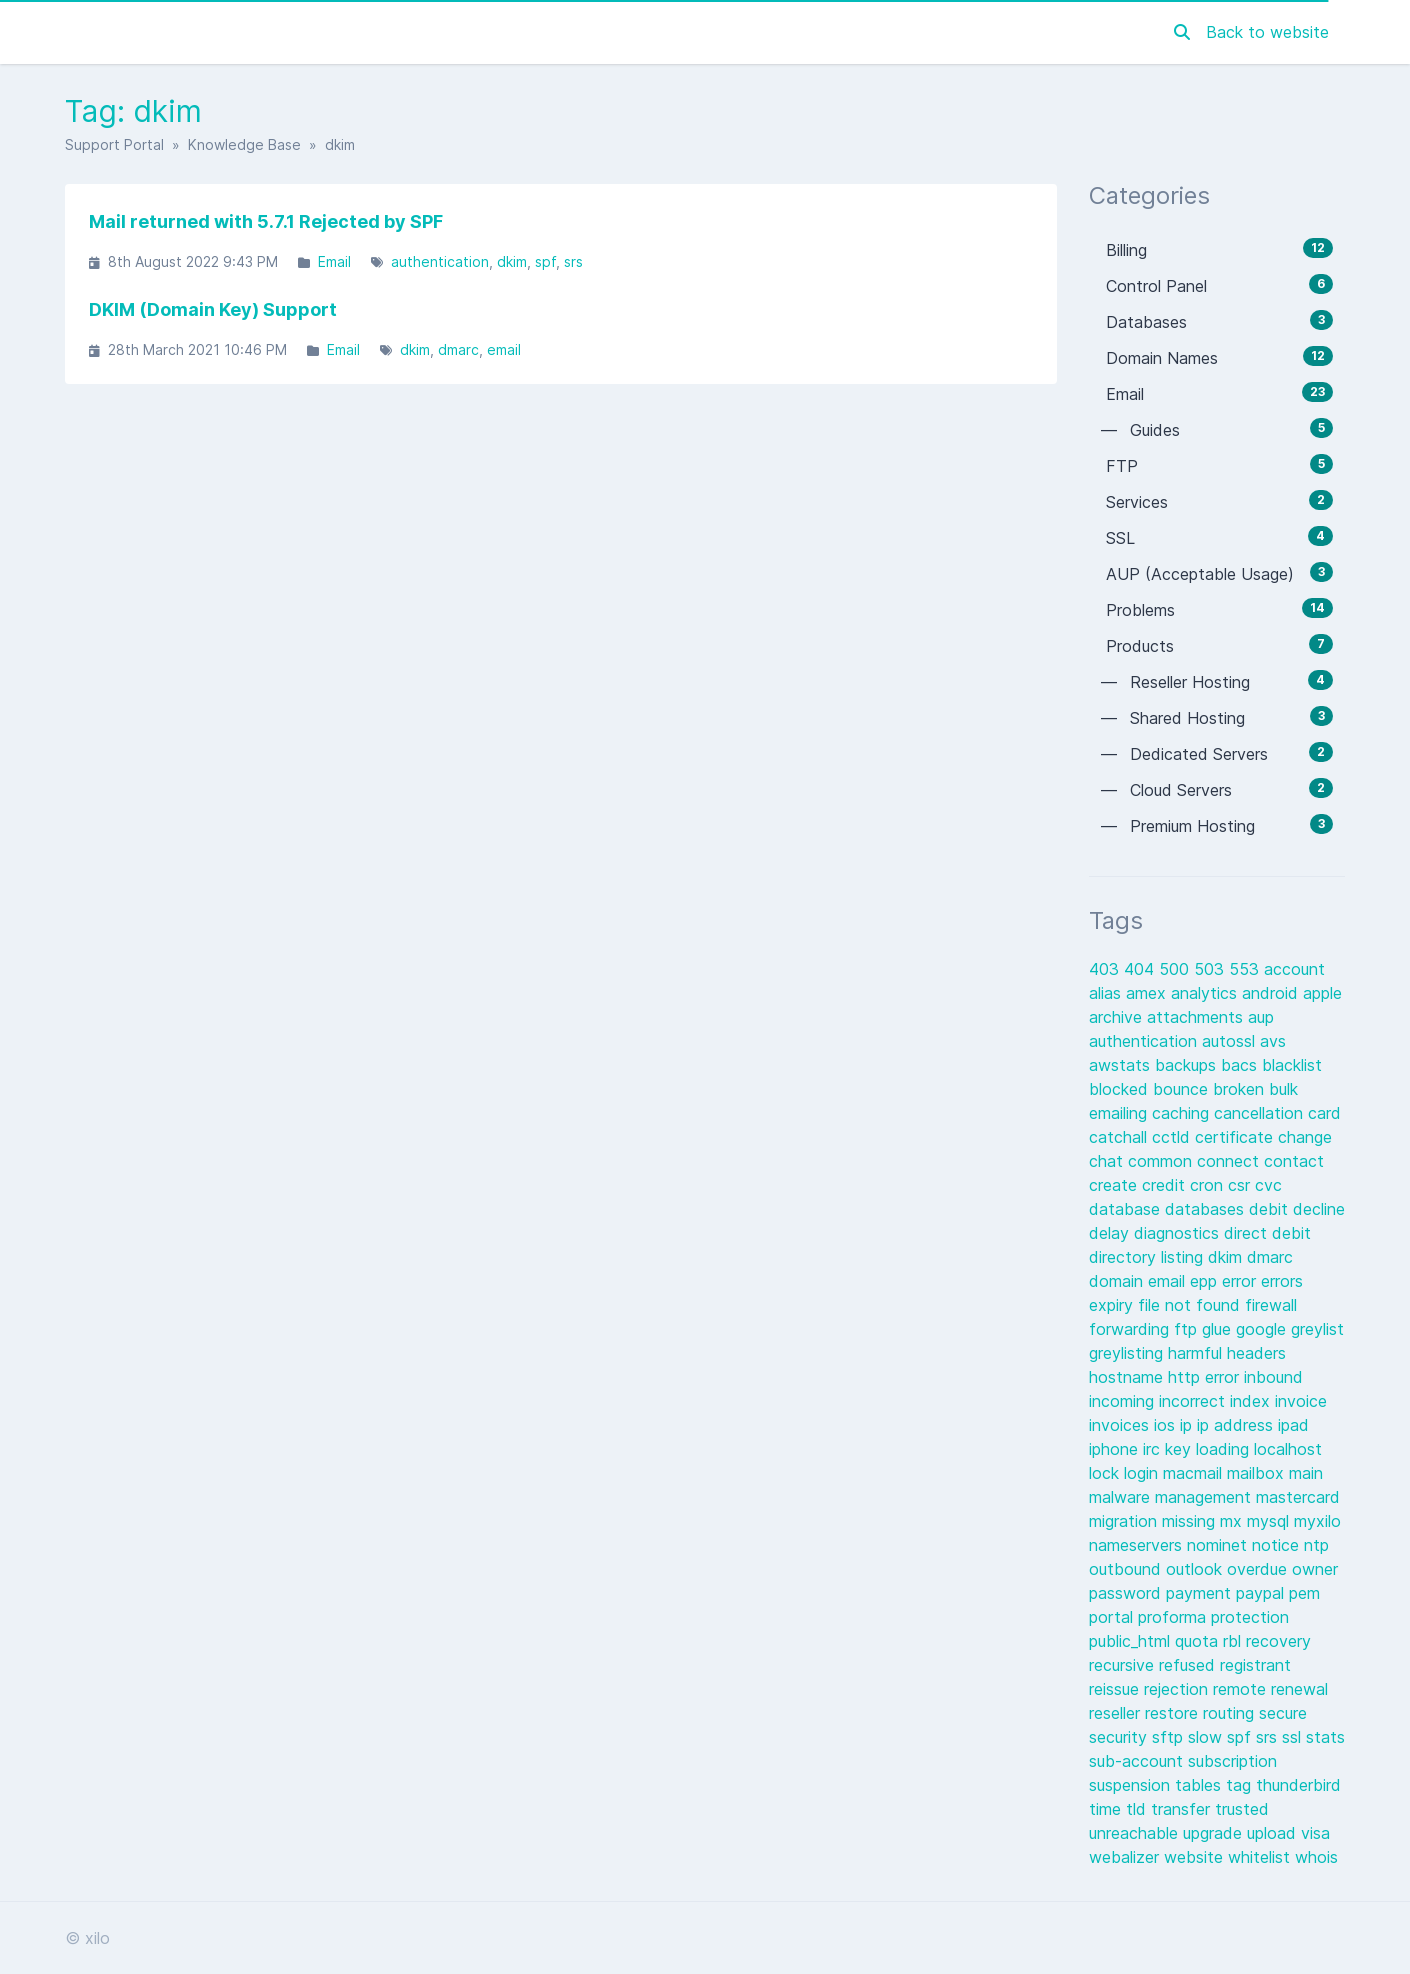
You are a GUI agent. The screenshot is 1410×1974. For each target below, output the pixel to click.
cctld (1173, 1137)
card (1324, 1113)
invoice (1301, 1401)
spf (545, 261)
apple (1322, 993)
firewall (1271, 1305)
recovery (1278, 1641)
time (1107, 1809)
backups (1188, 1065)
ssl (1294, 1737)
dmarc (458, 349)
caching (1183, 1113)
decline (1319, 1209)
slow (1207, 1737)
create (1115, 1185)
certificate (1236, 1137)
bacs (1241, 1065)
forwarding (1131, 1329)
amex (1148, 993)
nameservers (1138, 1545)
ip (1188, 1425)
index (1252, 1401)
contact (1294, 1161)
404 (1141, 969)
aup (1261, 1017)
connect (1230, 1161)
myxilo (1317, 1521)
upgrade (1215, 1833)
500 (1176, 969)
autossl (1231, 1041)
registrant (1255, 1665)
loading (1225, 1449)
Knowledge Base (244, 144)
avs (1273, 1041)
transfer (1183, 1809)
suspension (1132, 1785)
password (1127, 1593)
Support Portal (114, 144)
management (1205, 1497)
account (1294, 969)
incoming (1124, 1401)
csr (1241, 1185)
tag (1241, 1785)
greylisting (1128, 1353)
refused (1189, 1665)
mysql (1270, 1521)
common (1162, 1161)
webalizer (1126, 1857)
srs (573, 261)
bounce (1183, 1089)
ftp (1188, 1329)
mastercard (1298, 1497)
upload (1274, 1833)
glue (1219, 1329)
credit (1166, 1185)
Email (334, 261)
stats (1325, 1737)
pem (1304, 1593)
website (1196, 1857)
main (1306, 1473)
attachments (1197, 1017)
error (1241, 1281)
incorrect (1194, 1401)
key (1180, 1449)
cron (1209, 1185)
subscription (1232, 1761)
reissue (1116, 1689)
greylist (1317, 1329)
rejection (1178, 1689)
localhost (1288, 1449)
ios (1167, 1425)
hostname (1128, 1377)
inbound (1273, 1377)
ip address (1237, 1425)
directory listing (1148, 1257)
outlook (1196, 1569)
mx (1233, 1521)
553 (1246, 969)
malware (1122, 1497)
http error (1206, 1377)
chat (1108, 1161)
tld (1138, 1809)
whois (1316, 1857)
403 (1106, 969)
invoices (1121, 1425)
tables (1200, 1785)
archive (1118, 1017)
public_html (1132, 1641)
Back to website (1267, 32)
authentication (440, 261)
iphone (1116, 1449)
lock (1106, 1473)
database (1127, 1209)
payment (1201, 1593)
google (1263, 1329)
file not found (1191, 1305)
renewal (1299, 1689)
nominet (1219, 1545)
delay (1111, 1233)
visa (1315, 1833)
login (1143, 1473)
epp (1206, 1281)
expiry (1113, 1305)
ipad (1293, 1425)
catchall (1120, 1137)
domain (1118, 1281)
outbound (1127, 1569)
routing (1231, 1713)
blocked (1121, 1089)
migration (1125, 1521)
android (1272, 993)
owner (1315, 1569)
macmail (1195, 1473)
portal (1113, 1617)
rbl (1234, 1641)
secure (1283, 1713)
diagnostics (1179, 1233)
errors (1282, 1281)
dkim (512, 261)
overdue (1259, 1569)
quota (1199, 1641)
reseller (1117, 1713)
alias (1107, 993)
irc (1154, 1449)
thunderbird (1298, 1785)
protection (1250, 1617)
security (1120, 1737)
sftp (1170, 1737)
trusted (1242, 1809)
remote (1242, 1689)
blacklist (1292, 1065)
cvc (1268, 1185)
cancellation (1261, 1113)
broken (1241, 1089)
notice (1278, 1545)
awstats (1122, 1065)
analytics (1206, 993)
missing (1191, 1521)
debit (1271, 1209)
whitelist (1261, 1857)
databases (1207, 1209)
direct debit (1267, 1233)
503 (1211, 969)
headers (1256, 1353)
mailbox (1258, 1473)
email (504, 349)
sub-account (1138, 1761)
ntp (1316, 1545)
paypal (1262, 1593)
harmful (1197, 1353)
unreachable (1136, 1833)
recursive (1124, 1665)
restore (1174, 1713)
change (1305, 1137)
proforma (1174, 1617)
